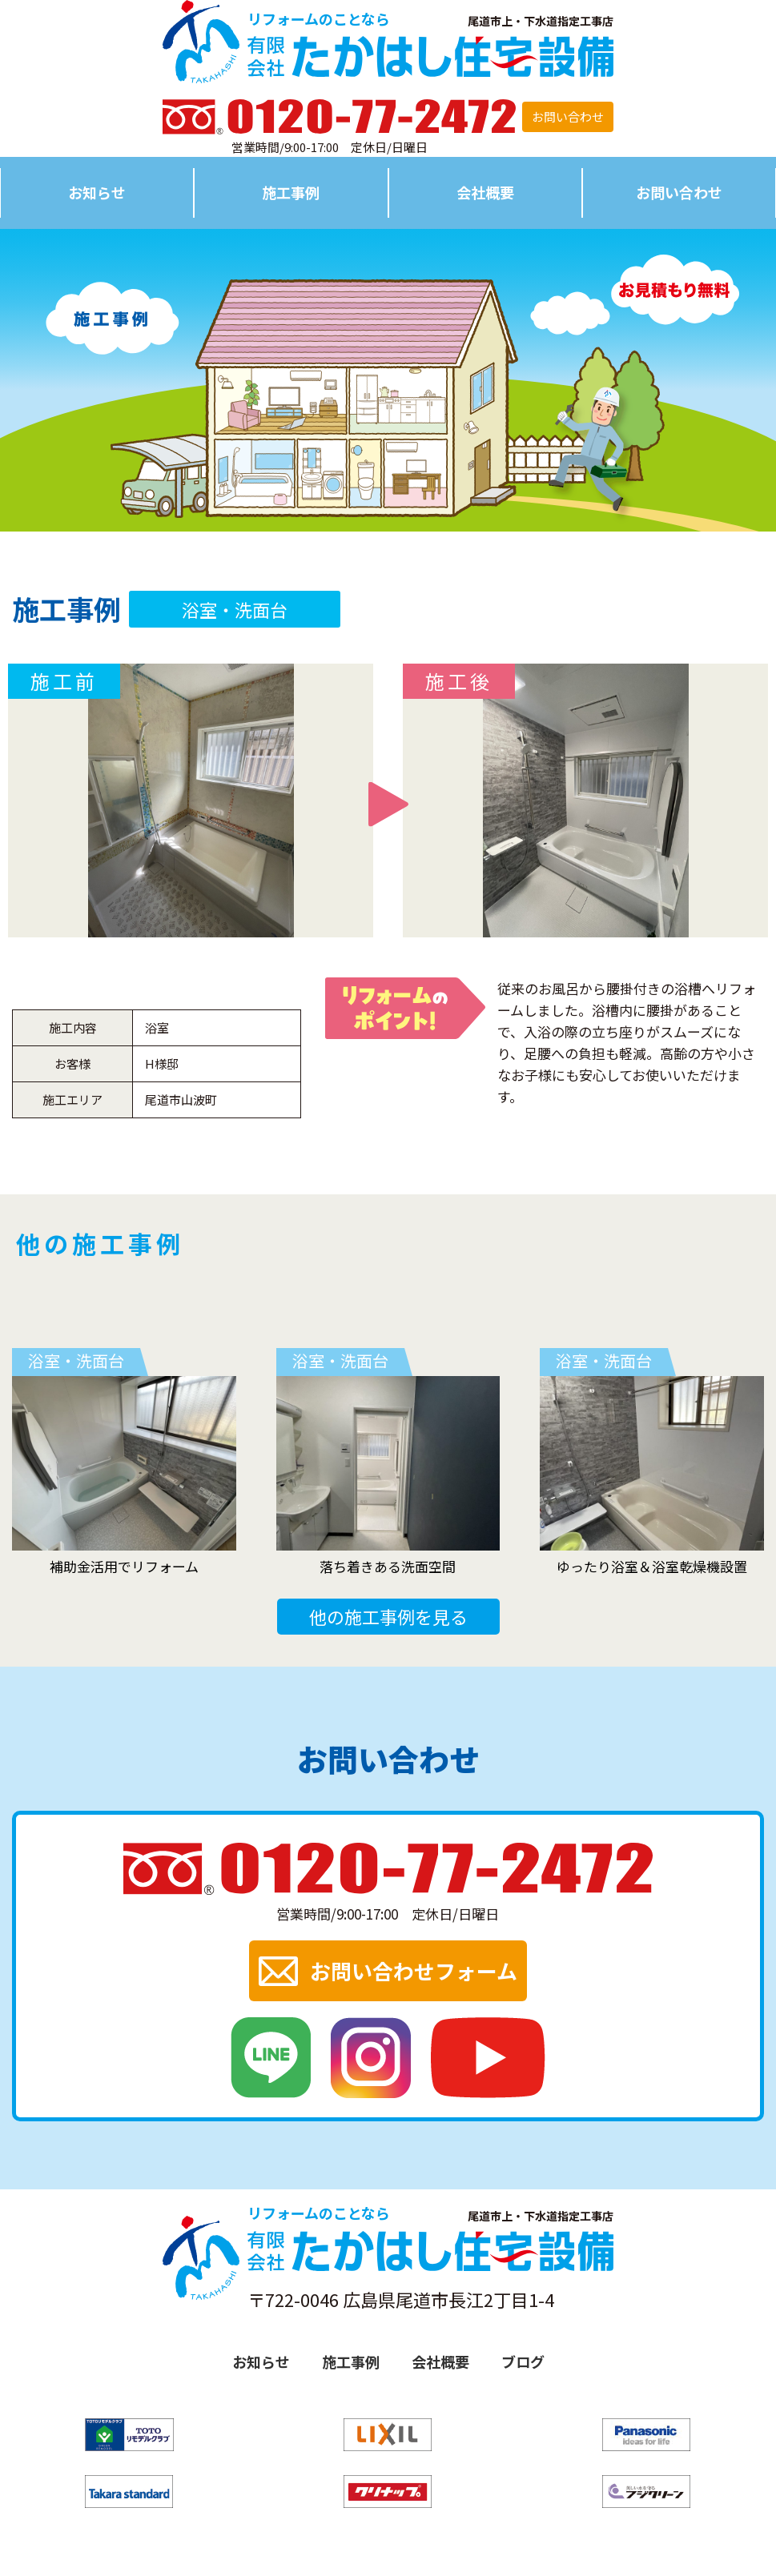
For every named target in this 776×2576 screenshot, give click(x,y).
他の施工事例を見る (388, 1616)
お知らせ (97, 192)
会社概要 (485, 192)
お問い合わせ (568, 116)
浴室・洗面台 (234, 609)
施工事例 (291, 192)
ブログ (523, 2361)
